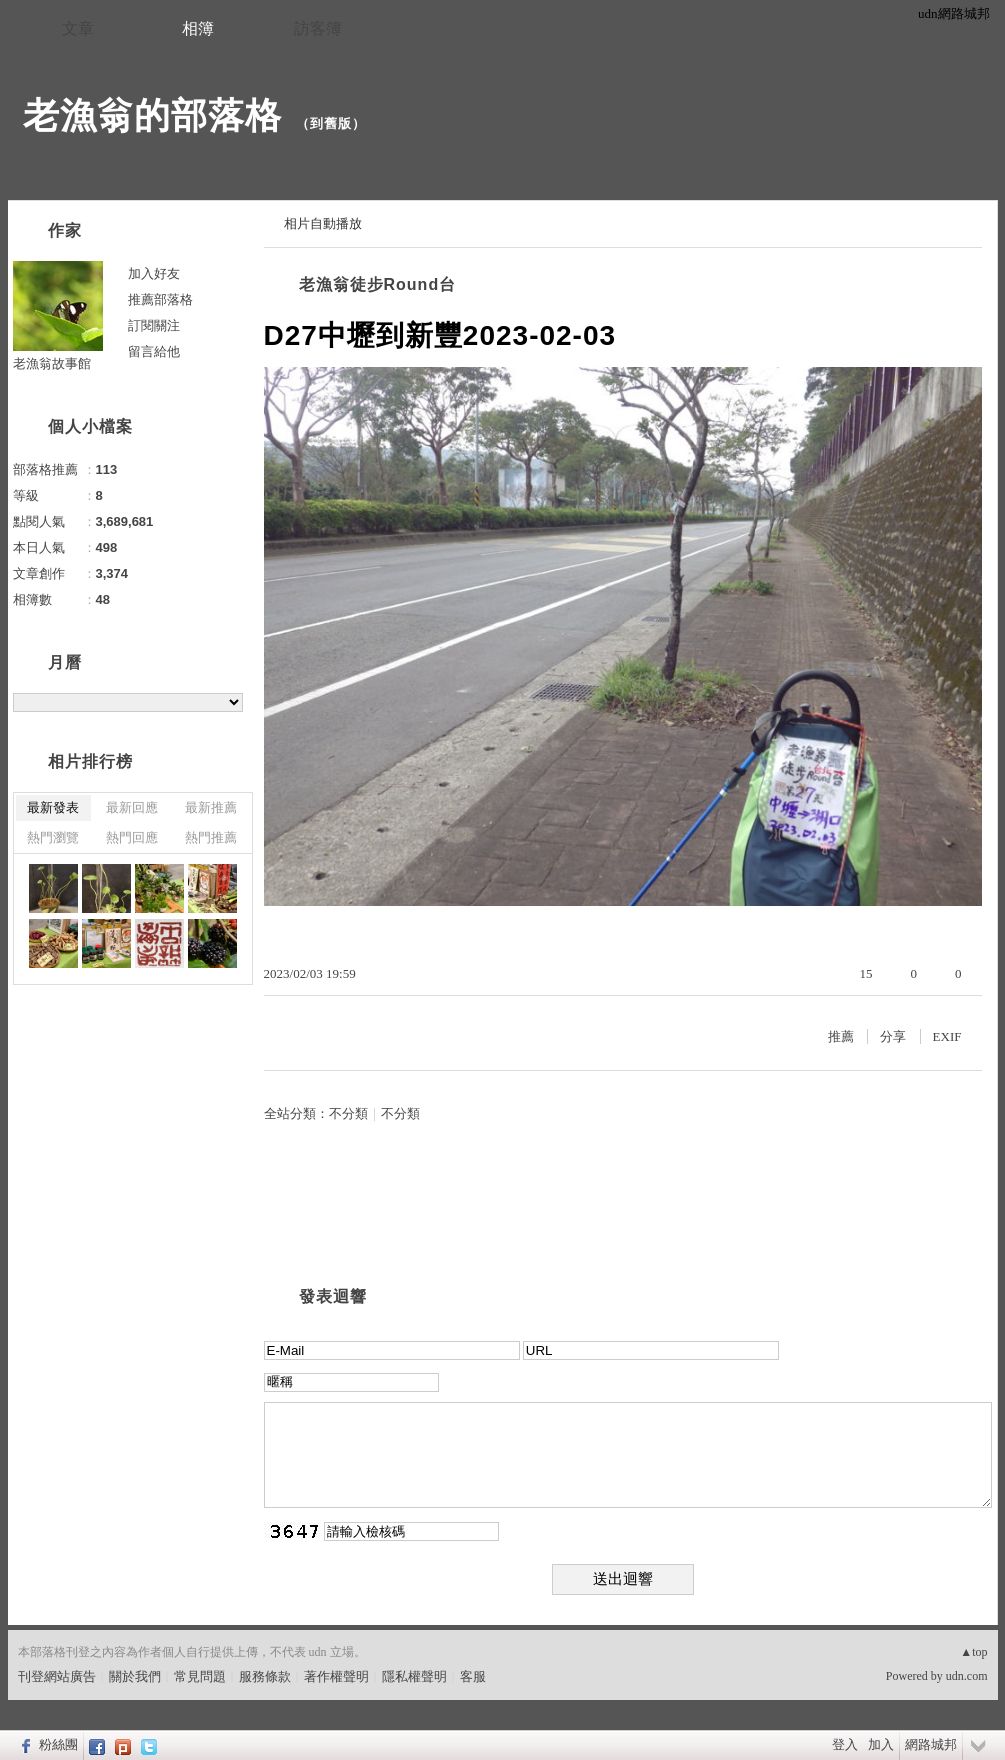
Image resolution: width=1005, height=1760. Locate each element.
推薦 (841, 1036)
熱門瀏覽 (53, 837)
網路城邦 (931, 1744)
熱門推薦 (211, 837)
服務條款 (265, 1676)
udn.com (967, 1676)
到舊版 (331, 123)
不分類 (348, 1113)
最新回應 (132, 807)
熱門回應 (132, 837)
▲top (973, 1652)
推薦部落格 (160, 299)
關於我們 (135, 1676)
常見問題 (200, 1676)
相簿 (198, 28)
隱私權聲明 (414, 1676)
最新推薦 (211, 807)
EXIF (947, 1036)
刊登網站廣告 (57, 1676)
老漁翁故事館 (52, 363)
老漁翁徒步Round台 (378, 284)
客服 (473, 1676)
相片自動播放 (323, 223)
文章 (78, 28)
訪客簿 (318, 28)
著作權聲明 (336, 1676)
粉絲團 (58, 1744)
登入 (845, 1744)
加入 (881, 1744)
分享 (893, 1036)
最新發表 (53, 807)
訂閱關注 (154, 325)
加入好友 (154, 273)
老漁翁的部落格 (152, 115)
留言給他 (154, 351)
